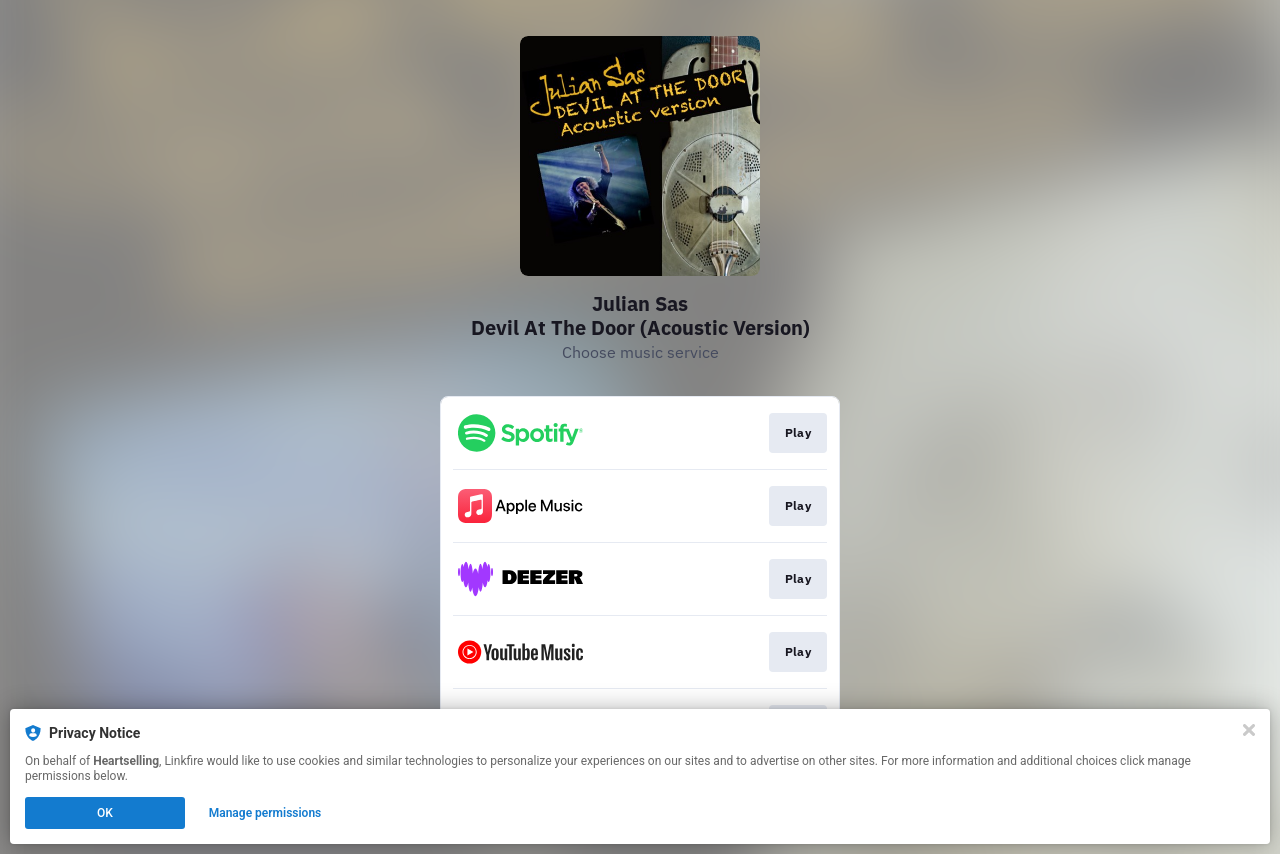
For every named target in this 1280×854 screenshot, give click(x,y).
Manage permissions (265, 813)
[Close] (1249, 730)
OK (105, 813)
